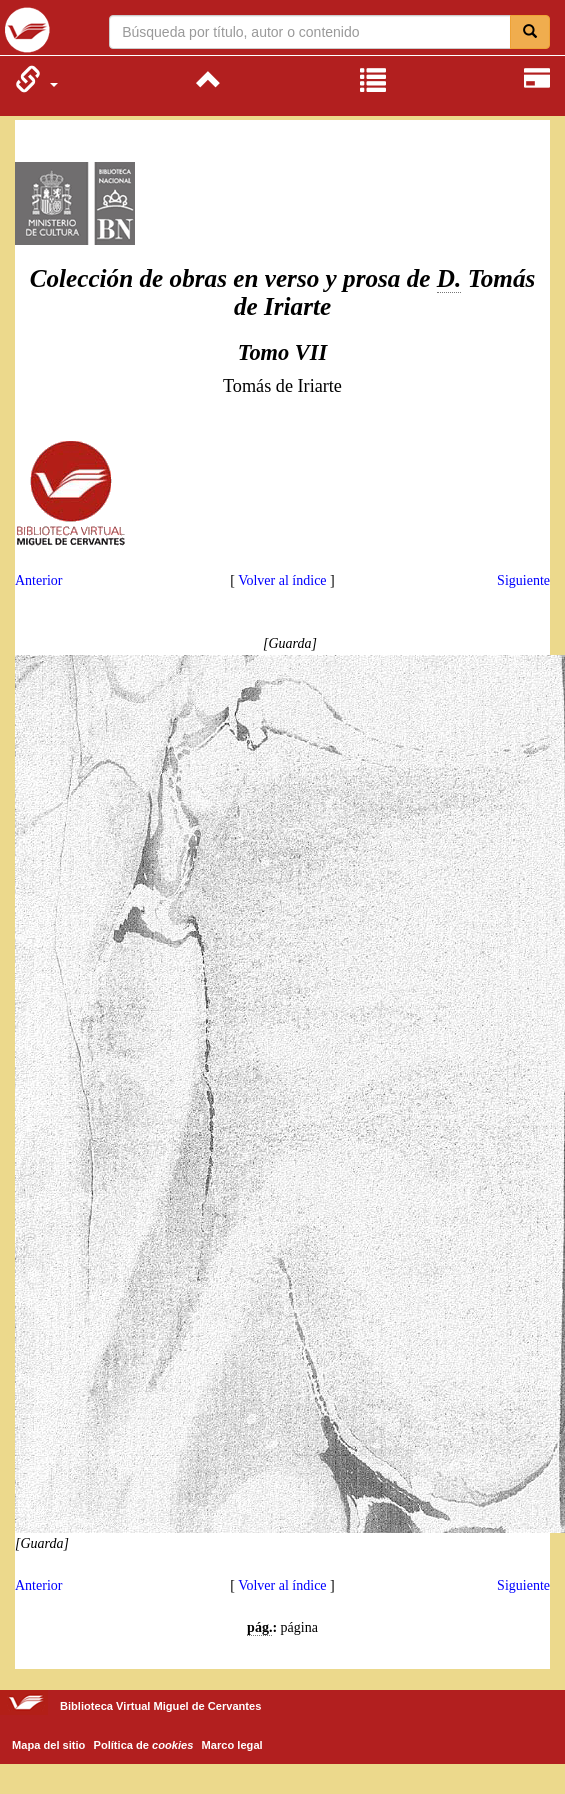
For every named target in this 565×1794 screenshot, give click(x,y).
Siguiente (523, 580)
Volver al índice (282, 580)
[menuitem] (36, 79)
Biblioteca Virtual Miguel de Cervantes (27, 30)
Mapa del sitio (48, 1745)
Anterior (38, 580)
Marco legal (232, 1745)
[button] (36, 79)
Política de (144, 1745)
